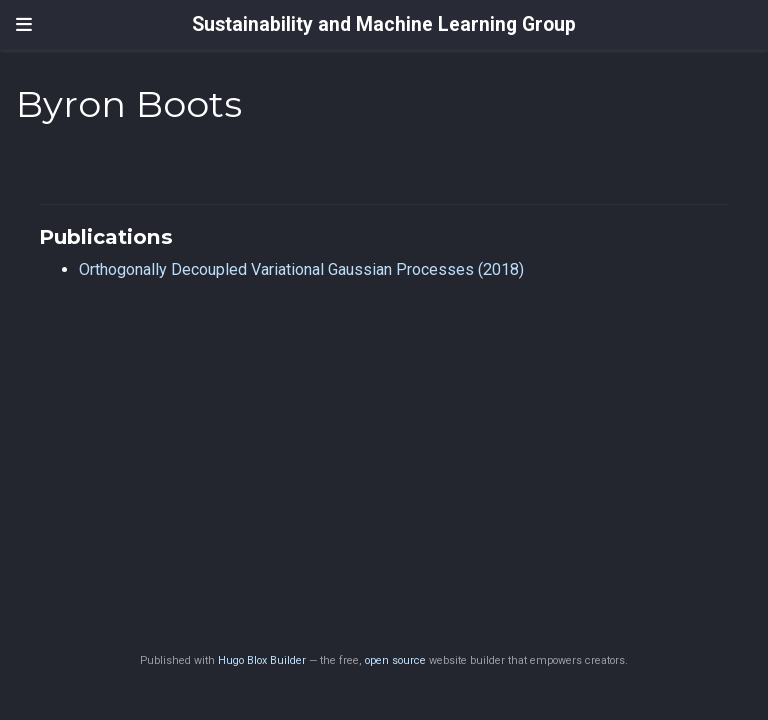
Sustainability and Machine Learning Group (384, 24)
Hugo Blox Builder (262, 660)
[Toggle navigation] (24, 25)
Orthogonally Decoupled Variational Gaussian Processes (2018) (301, 269)
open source (395, 660)
